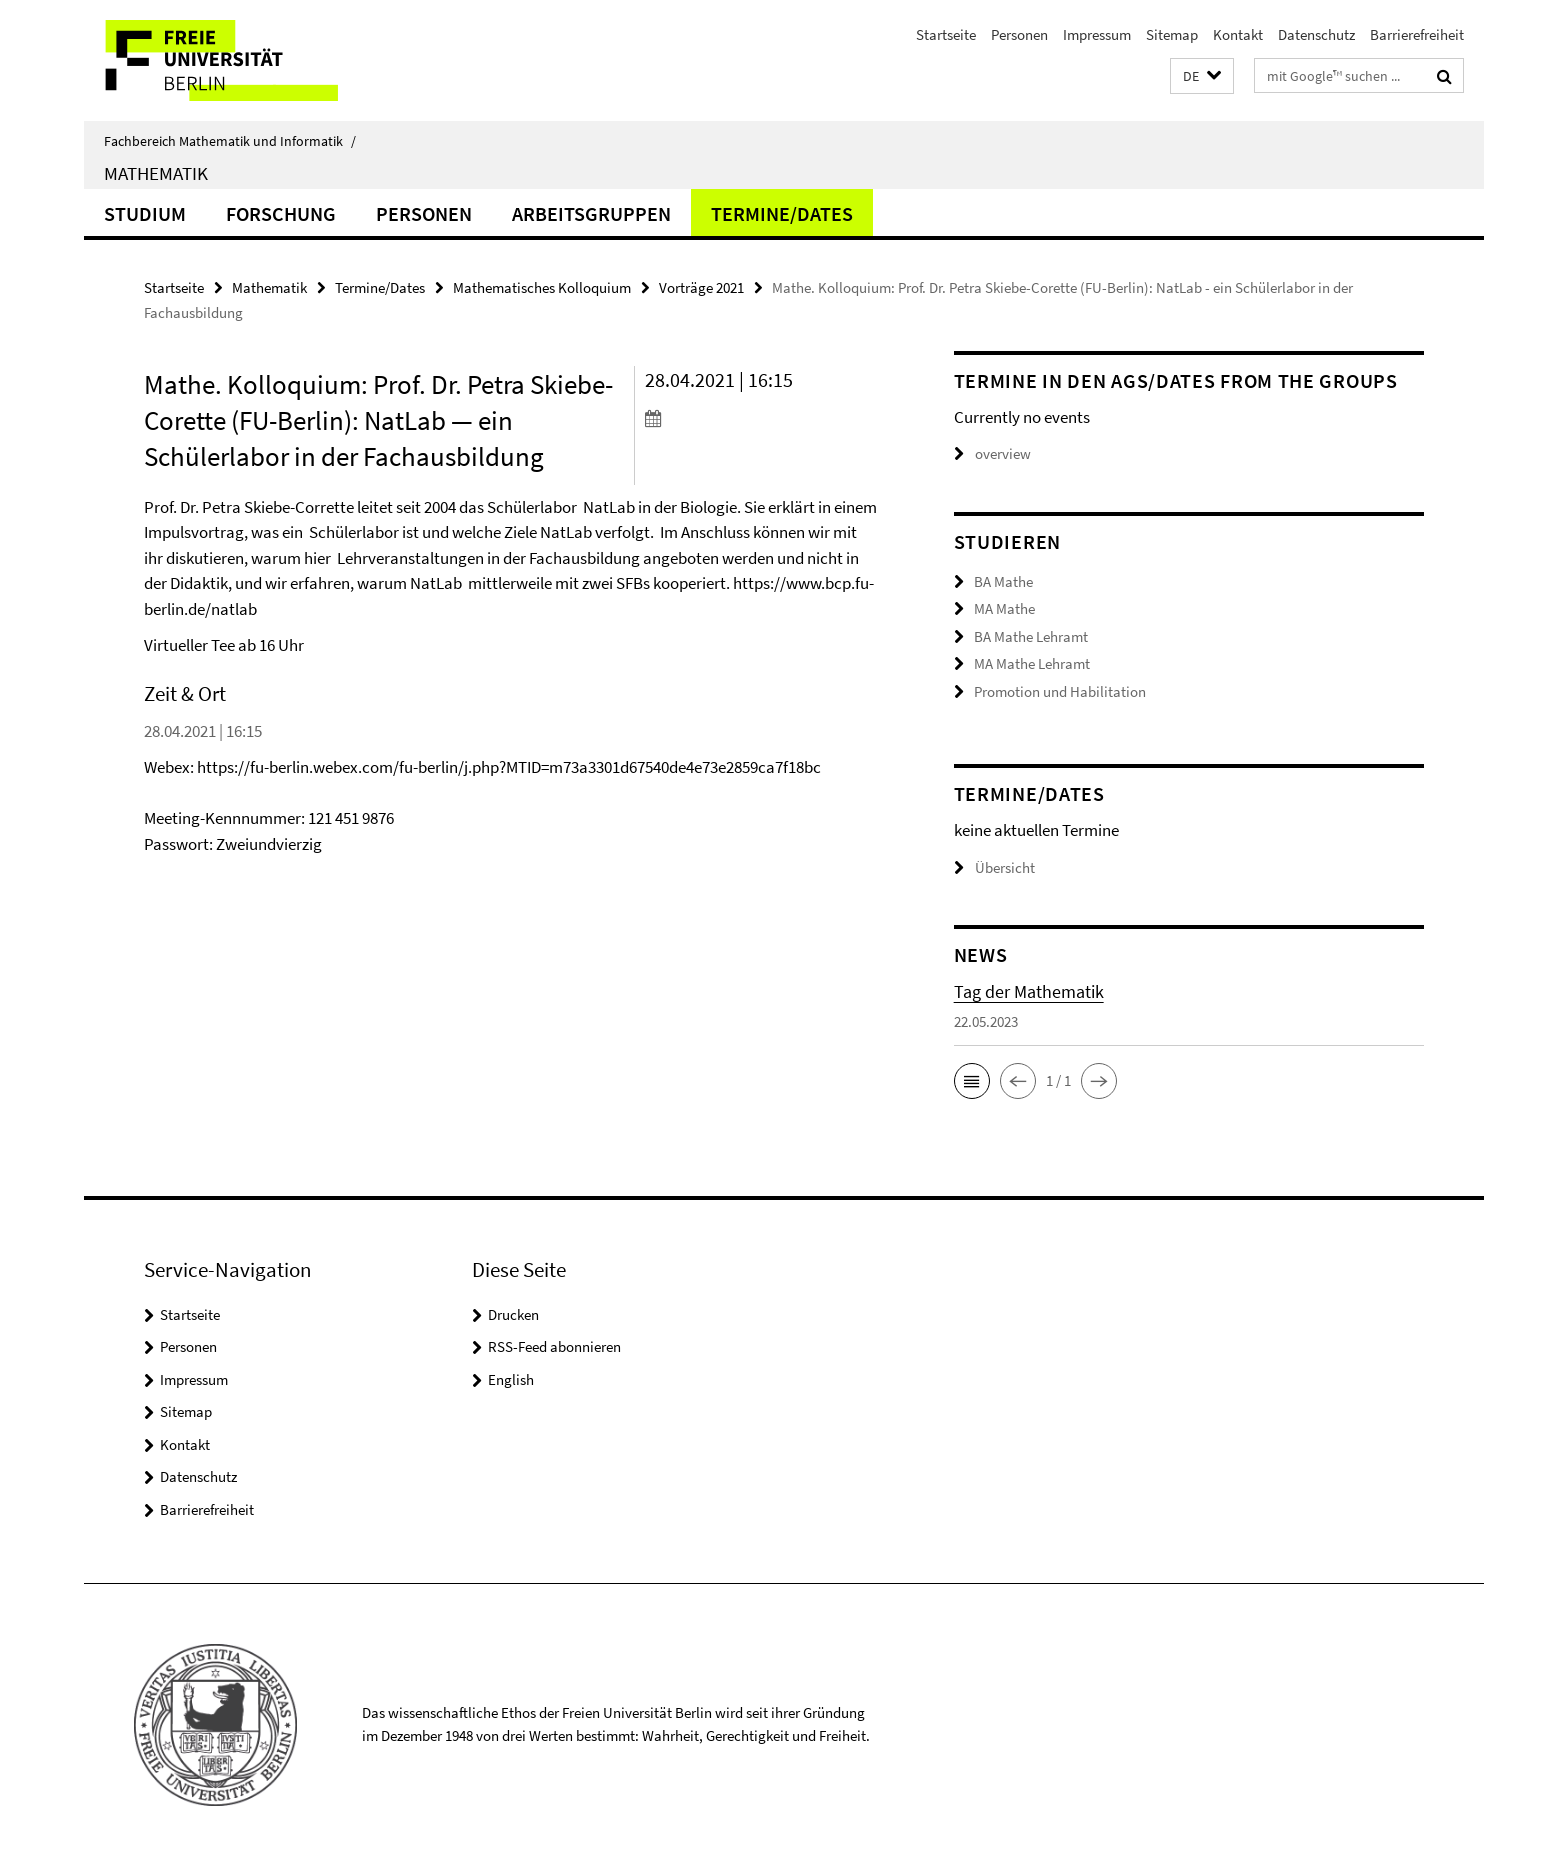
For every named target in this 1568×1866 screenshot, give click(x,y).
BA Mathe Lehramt (1031, 636)
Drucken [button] (513, 1314)
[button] (1202, 76)
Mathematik (156, 173)
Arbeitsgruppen (591, 213)
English (511, 1379)
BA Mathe (1003, 581)
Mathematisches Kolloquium (542, 287)
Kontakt (1238, 34)
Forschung (281, 213)
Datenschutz (1316, 34)
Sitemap (1172, 34)
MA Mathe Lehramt (1032, 663)
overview (992, 453)
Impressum (1097, 34)
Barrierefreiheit (1417, 34)
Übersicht (994, 867)
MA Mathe (1004, 608)
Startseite (946, 34)
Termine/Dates (782, 213)
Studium (145, 213)
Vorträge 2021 (701, 287)
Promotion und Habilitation (1060, 691)
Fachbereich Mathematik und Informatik (230, 141)
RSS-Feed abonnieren (554, 1346)
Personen (1019, 34)
